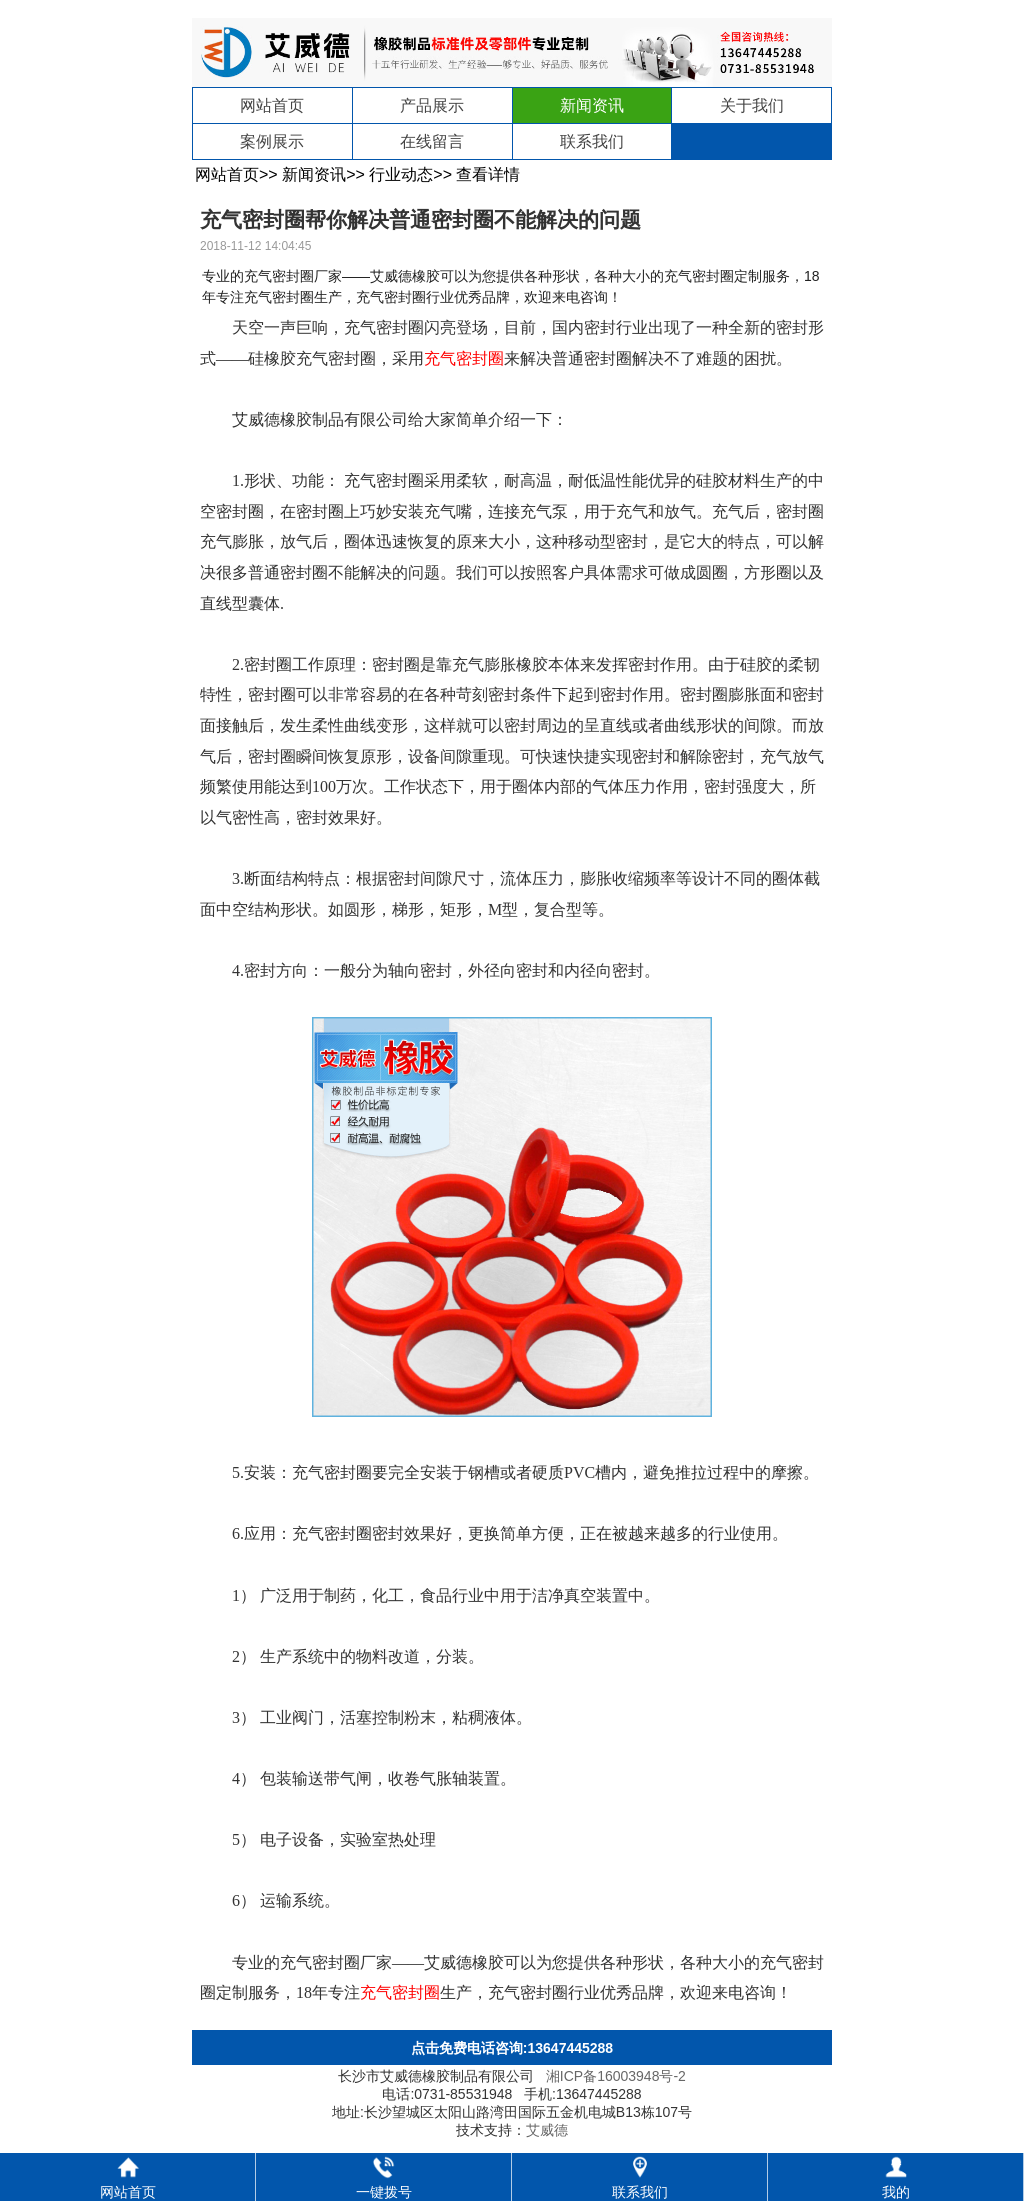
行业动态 (401, 174)
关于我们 (752, 105)
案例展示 (272, 141)
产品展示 (432, 105)
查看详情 (488, 174)
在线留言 (432, 141)
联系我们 (592, 141)
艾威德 (547, 2130)
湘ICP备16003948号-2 (616, 2076)
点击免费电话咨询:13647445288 (512, 2048)
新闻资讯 (592, 105)
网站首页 (272, 105)
